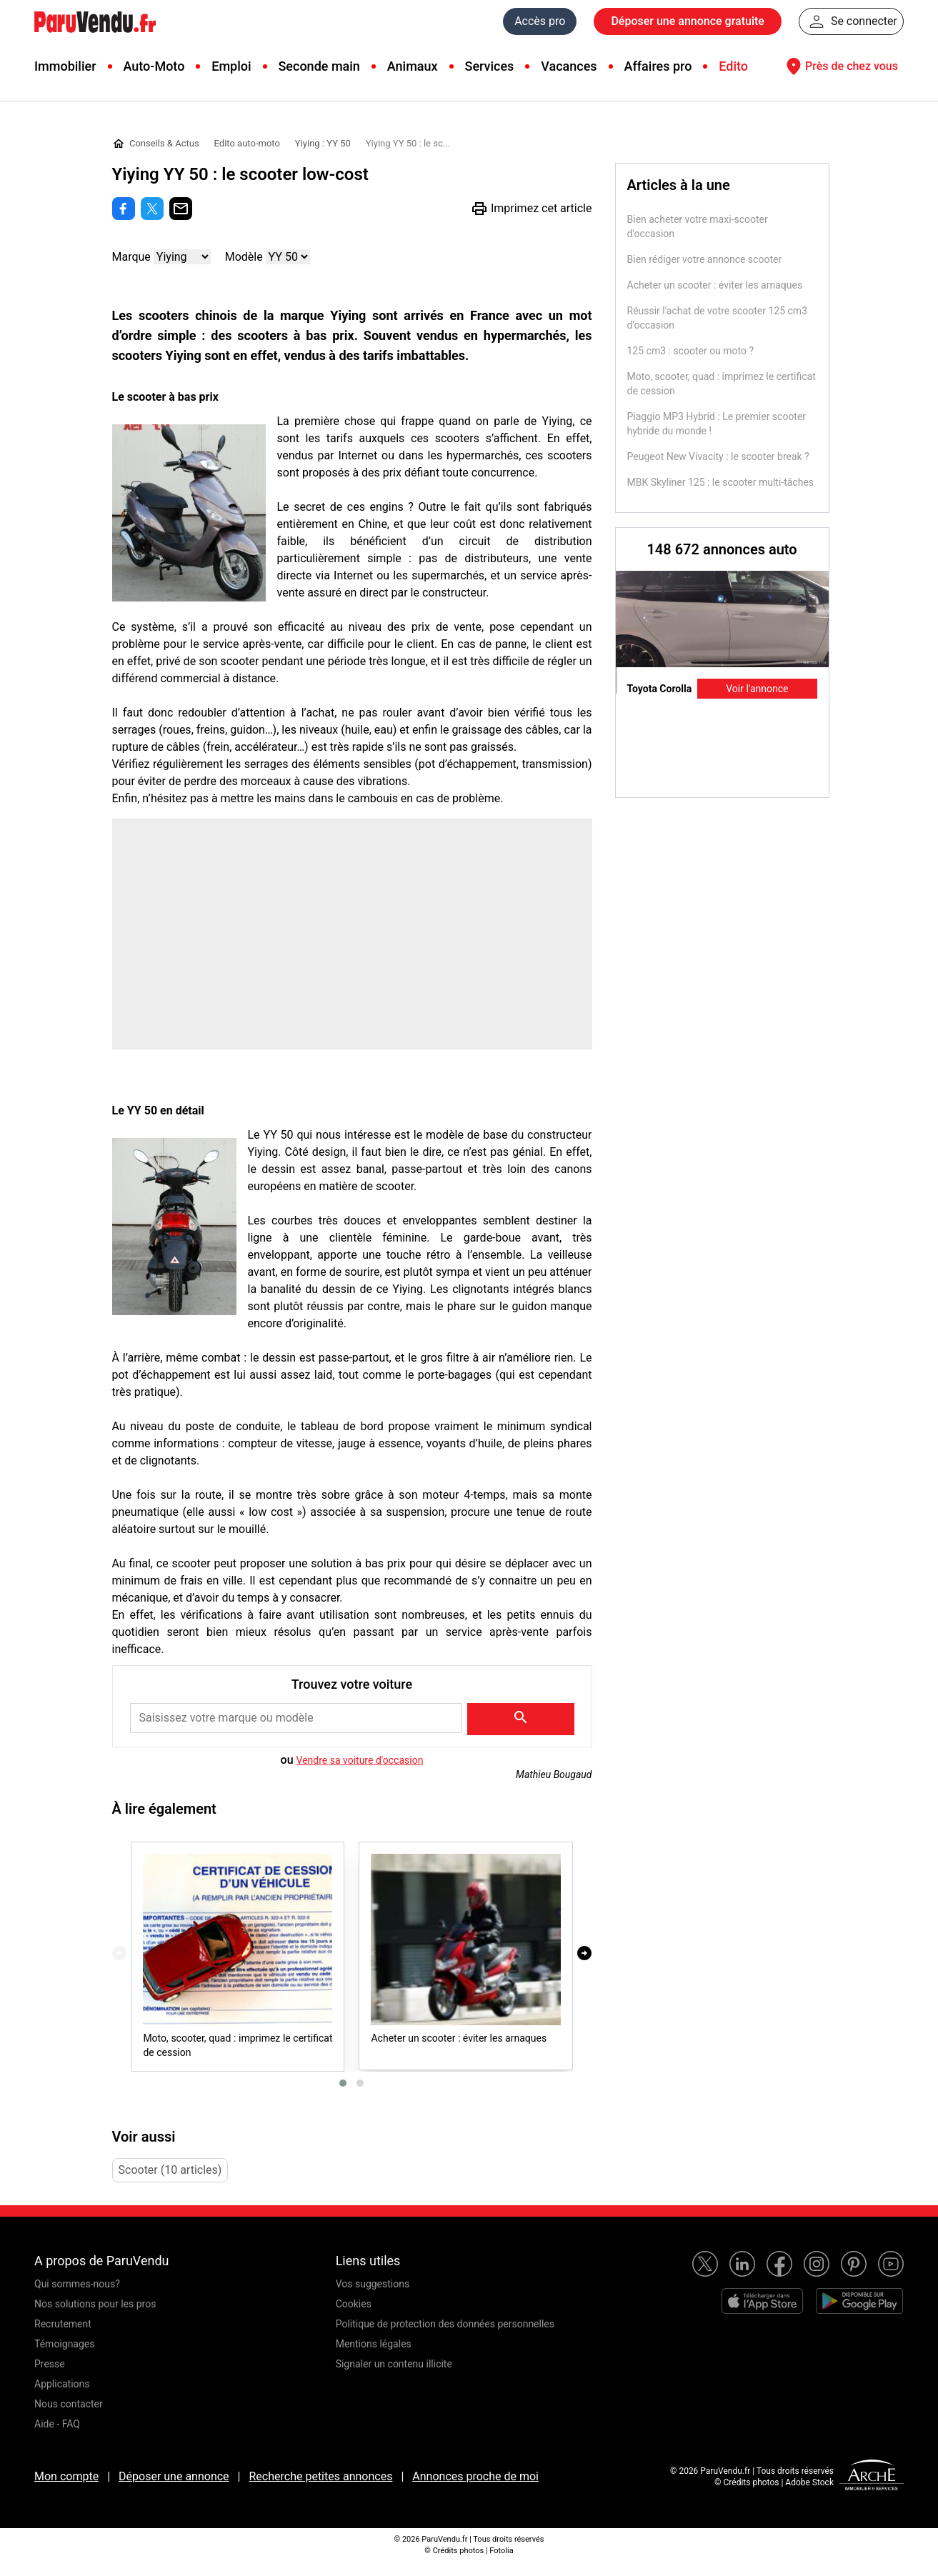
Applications (62, 2384)
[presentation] (119, 1953)
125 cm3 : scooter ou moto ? (690, 350)
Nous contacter (68, 2404)
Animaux (412, 66)
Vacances (569, 66)
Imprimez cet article (531, 208)
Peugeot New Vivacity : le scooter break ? (718, 456)
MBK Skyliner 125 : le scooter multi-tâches (720, 482)
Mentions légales (373, 2344)
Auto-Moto (153, 66)
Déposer (687, 21)
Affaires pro (658, 66)
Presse (49, 2364)
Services (489, 66)
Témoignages (64, 2344)
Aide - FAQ (57, 2424)
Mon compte (66, 2476)
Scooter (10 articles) (170, 2170)
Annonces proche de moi (475, 2476)
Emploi (231, 66)
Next (814, 784)
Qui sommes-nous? (77, 2284)
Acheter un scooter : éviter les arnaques (715, 285)
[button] (342, 2083)
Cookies (353, 2304)
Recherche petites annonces (320, 2476)
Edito (733, 66)
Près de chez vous (840, 66)
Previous (631, 784)
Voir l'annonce (757, 688)
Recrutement (62, 2324)
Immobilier (65, 66)
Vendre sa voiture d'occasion (360, 1760)
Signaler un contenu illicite (394, 2364)
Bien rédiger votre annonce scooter (704, 259)
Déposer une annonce (174, 2476)
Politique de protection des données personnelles (445, 2324)
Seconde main (318, 66)
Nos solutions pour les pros (95, 2304)
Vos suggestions (373, 2284)
